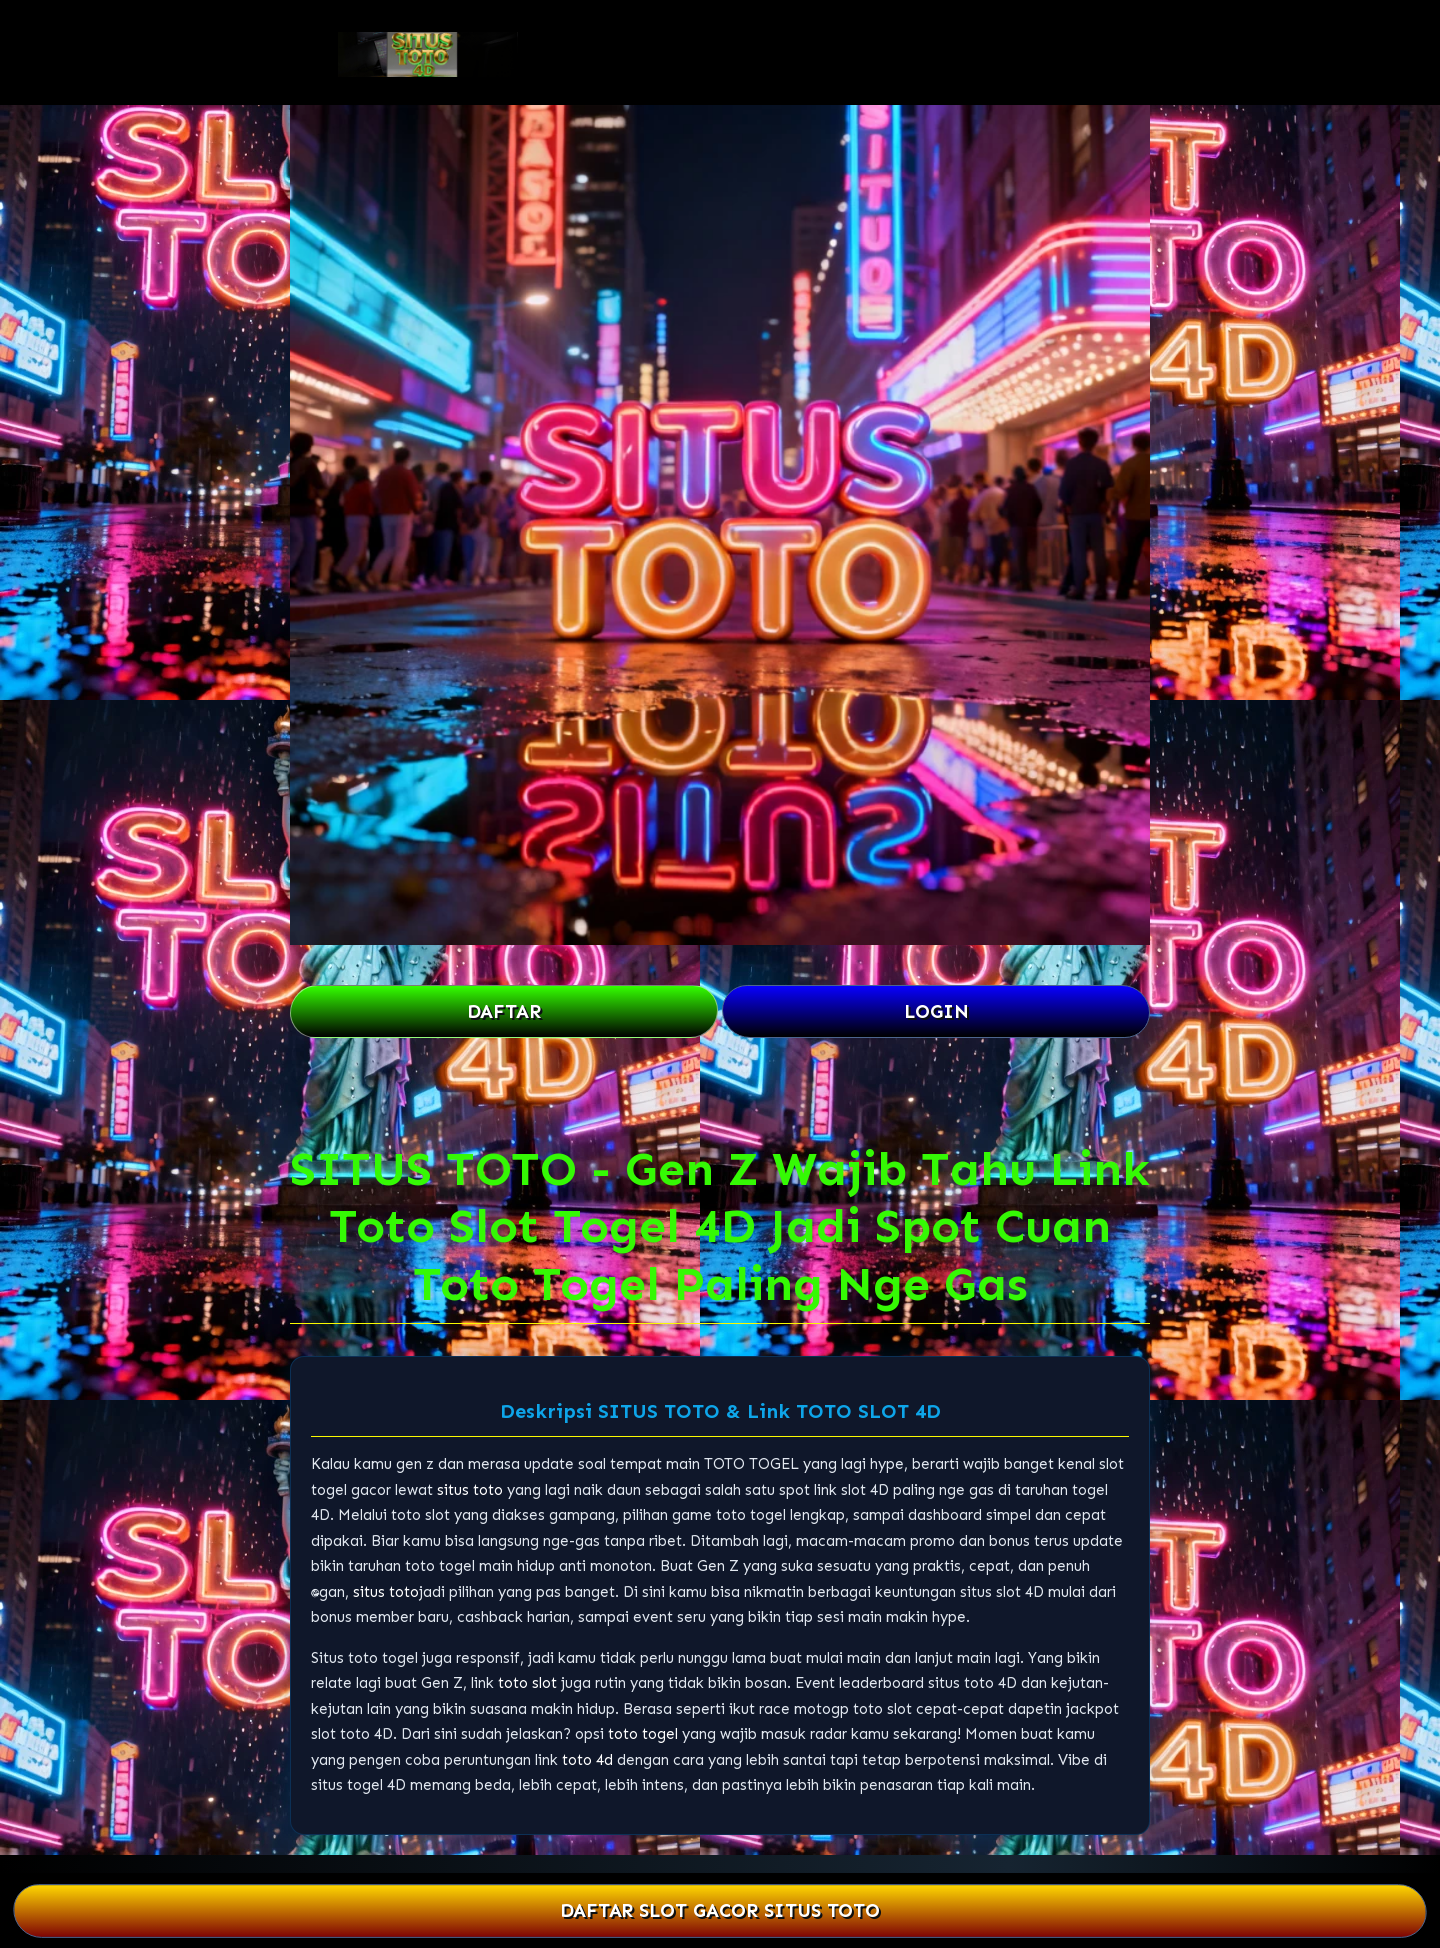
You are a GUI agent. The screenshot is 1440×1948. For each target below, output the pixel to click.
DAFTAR (504, 1011)
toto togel (643, 1734)
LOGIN (936, 1011)
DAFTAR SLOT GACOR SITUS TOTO (720, 1911)
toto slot (527, 1683)
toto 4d (587, 1760)
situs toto (470, 1490)
